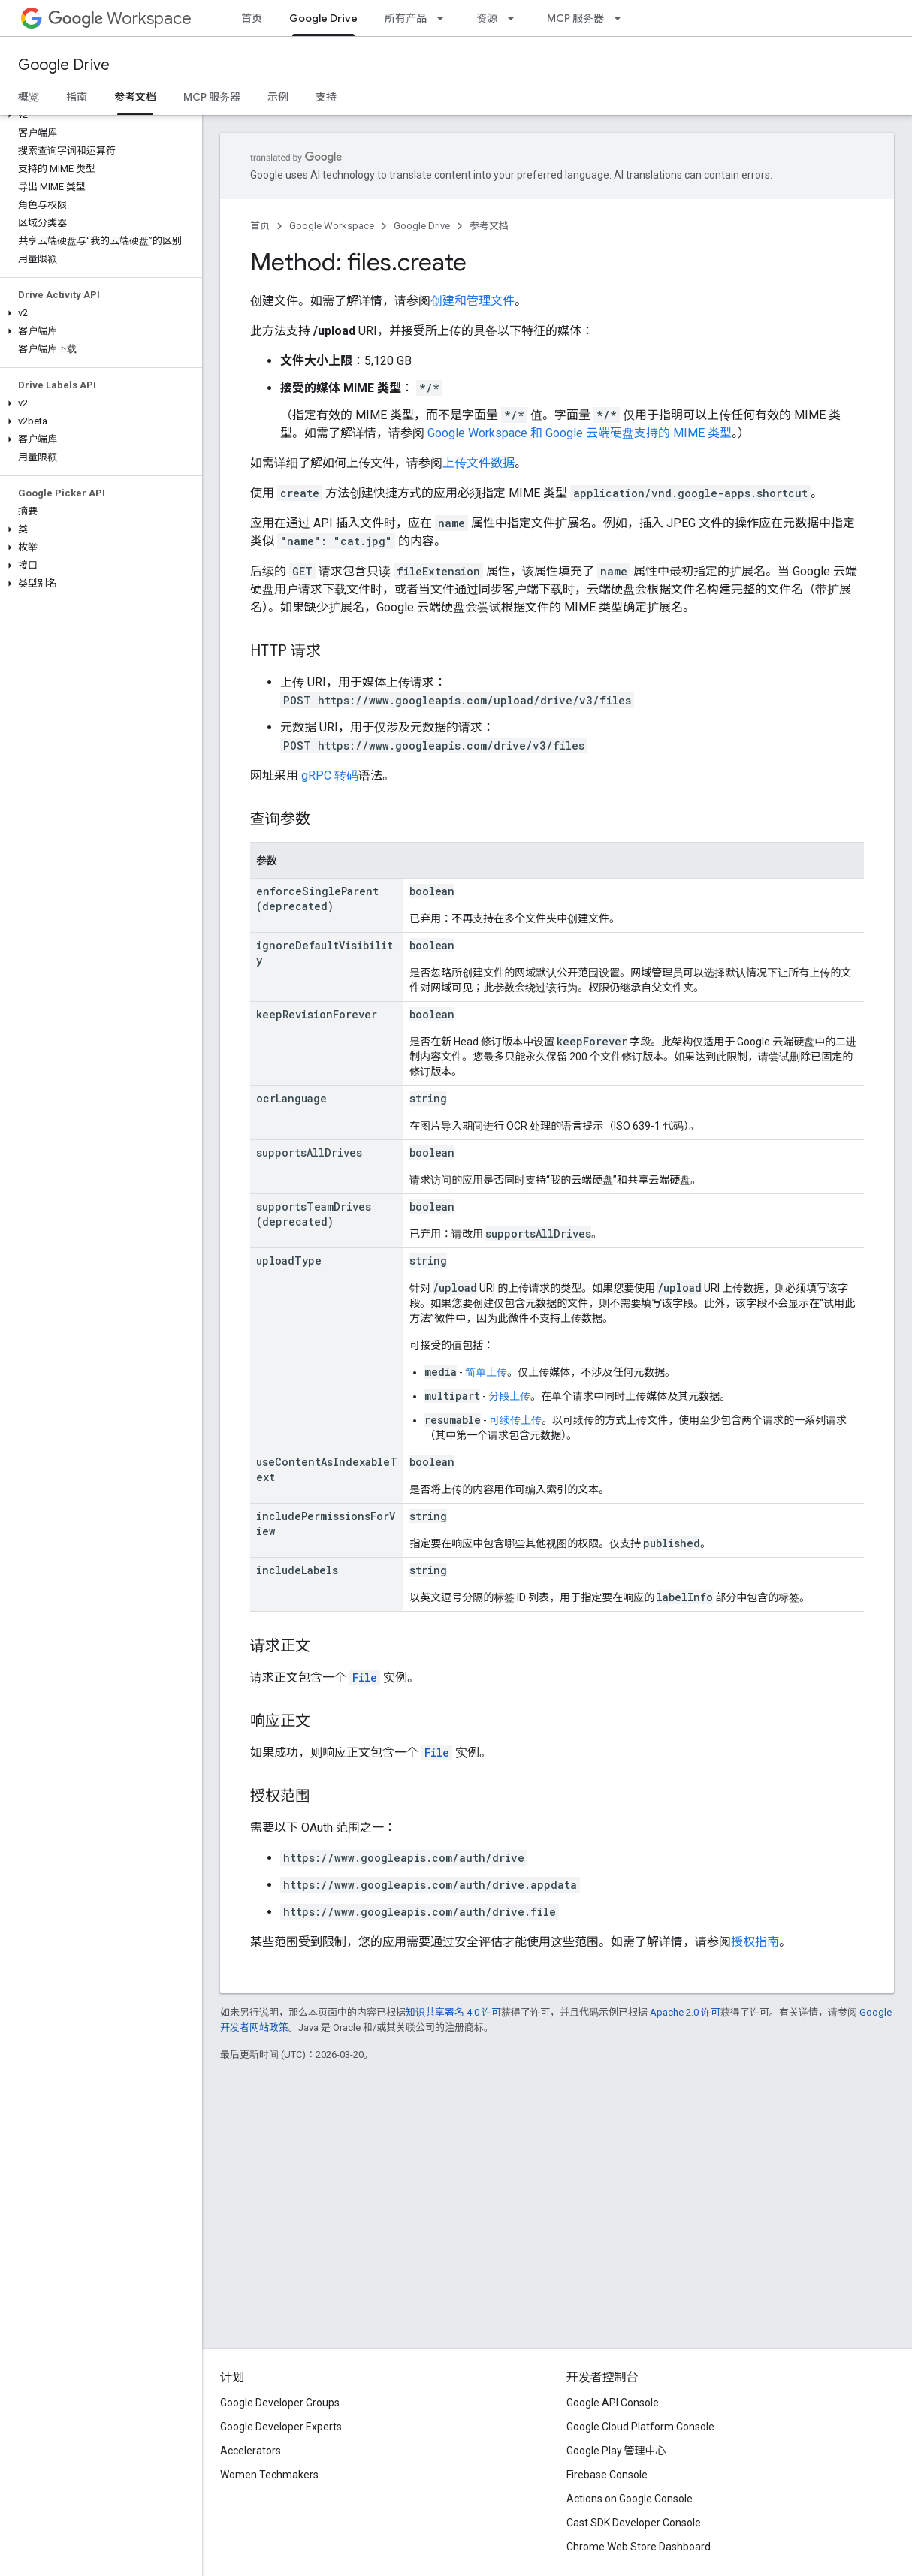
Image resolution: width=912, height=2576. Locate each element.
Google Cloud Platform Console (640, 2427)
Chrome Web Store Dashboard (638, 2547)
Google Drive (64, 65)
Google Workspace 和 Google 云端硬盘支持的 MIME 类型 (579, 433)
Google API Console (612, 2403)
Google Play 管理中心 (616, 2451)
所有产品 (406, 18)
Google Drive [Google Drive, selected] (323, 18)
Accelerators (250, 2451)
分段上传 (509, 1396)
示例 (277, 97)
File (364, 1677)
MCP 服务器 (575, 18)
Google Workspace (331, 225)
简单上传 (486, 1372)
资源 (486, 18)
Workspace (120, 18)
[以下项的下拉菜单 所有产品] (445, 18)
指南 (76, 97)
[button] (98, 115)
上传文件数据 (478, 463)
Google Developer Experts (281, 2427)
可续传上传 (515, 1420)
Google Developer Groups (280, 2403)
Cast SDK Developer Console (633, 2523)
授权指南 (755, 1942)
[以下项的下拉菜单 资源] (515, 18)
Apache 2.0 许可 (685, 2012)
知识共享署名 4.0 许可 (453, 2012)
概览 (28, 97)
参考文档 (489, 225)
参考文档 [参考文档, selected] (135, 97)
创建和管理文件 (472, 301)
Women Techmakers (269, 2475)
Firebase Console (607, 2475)
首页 (251, 18)
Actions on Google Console (629, 2499)
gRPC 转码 (329, 775)
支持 (326, 97)
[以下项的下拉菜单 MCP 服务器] (622, 18)
